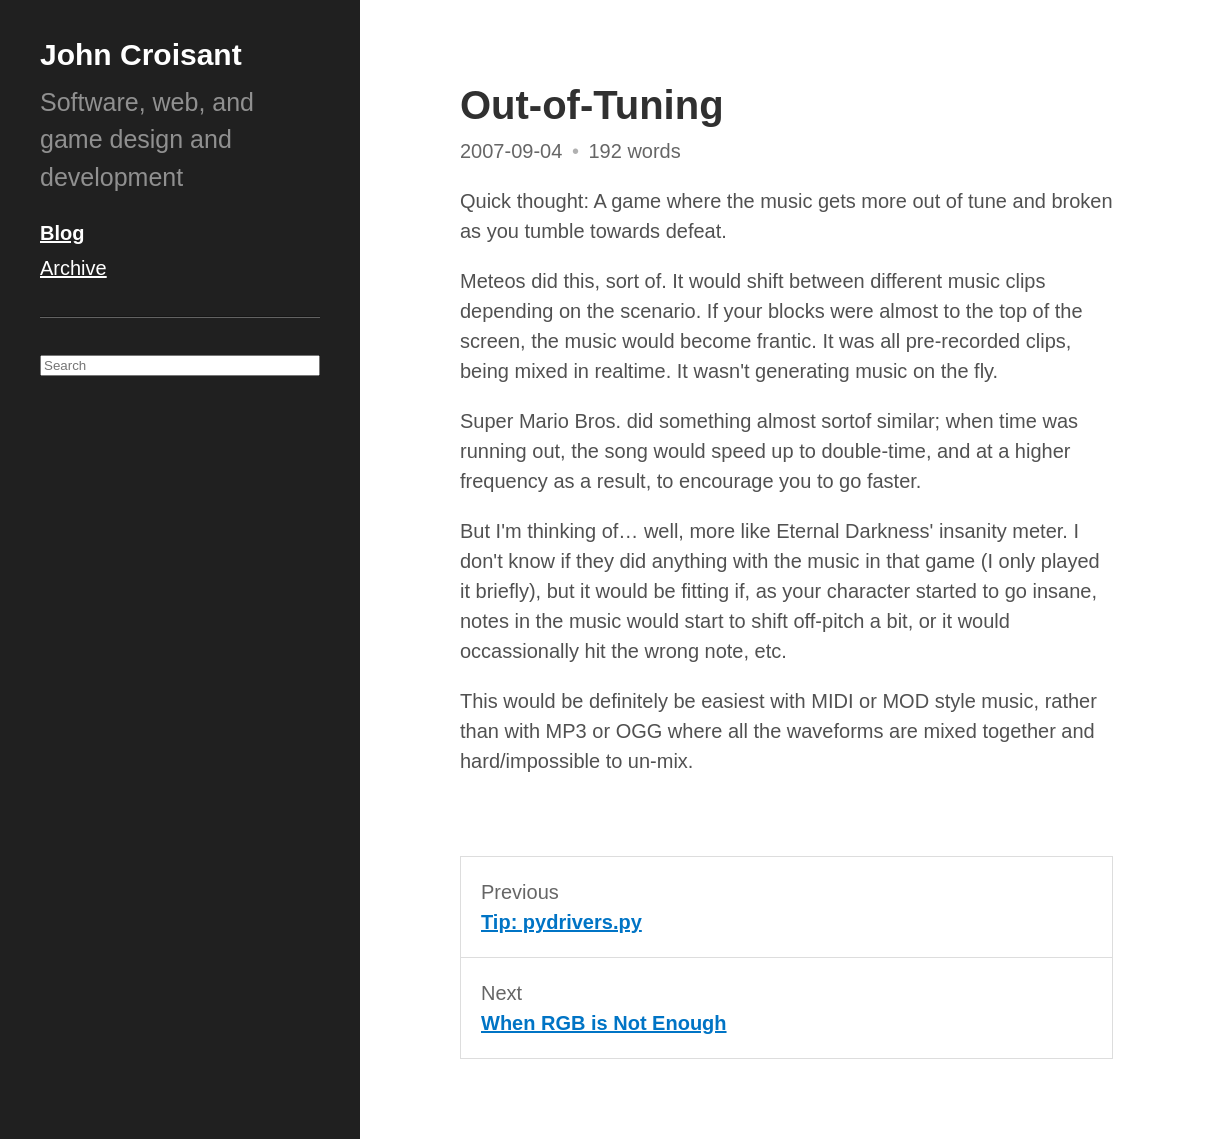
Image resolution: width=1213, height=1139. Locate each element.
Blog (62, 233)
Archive (73, 268)
